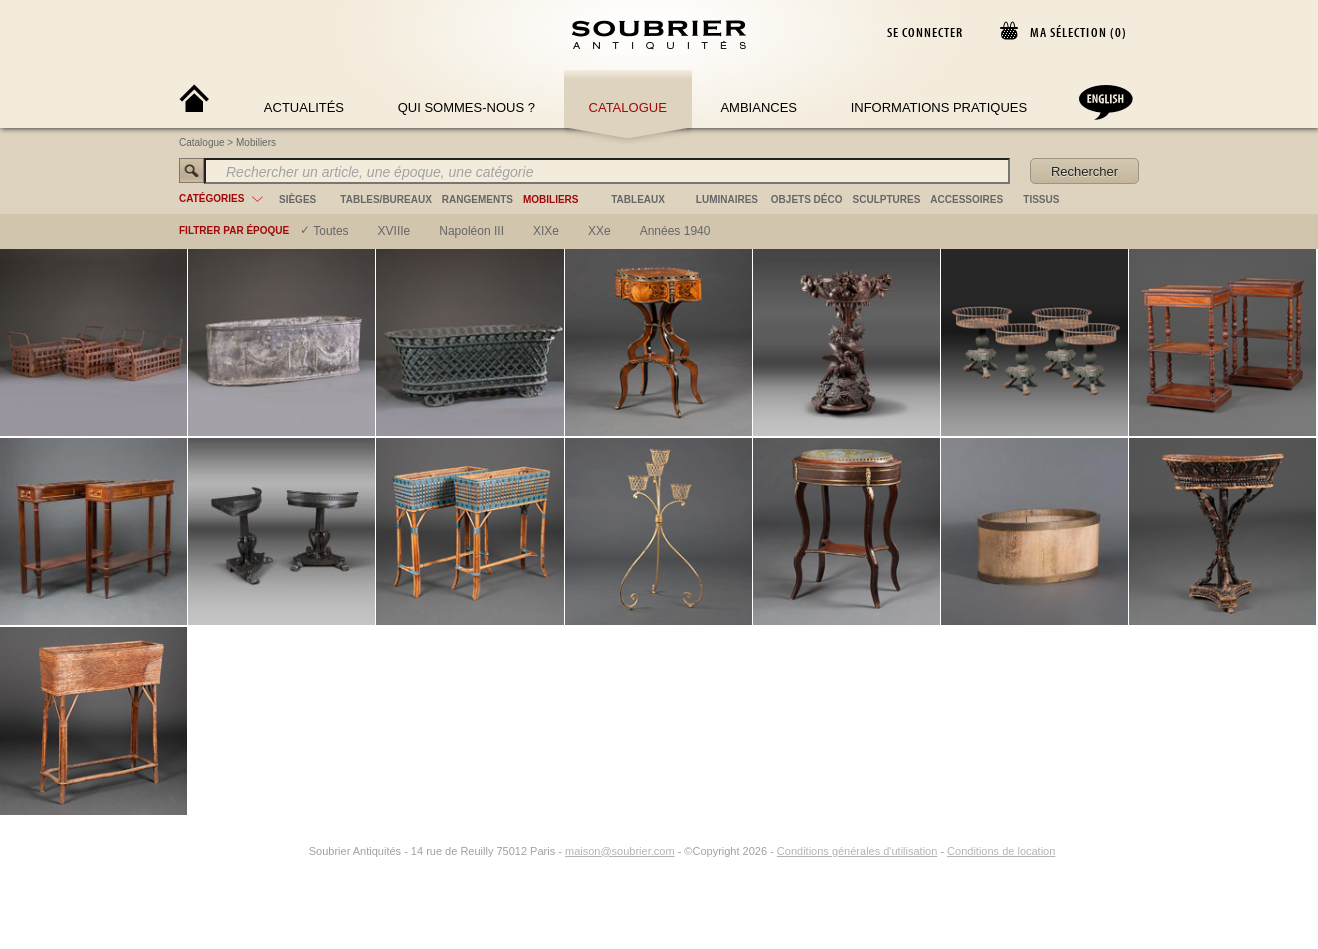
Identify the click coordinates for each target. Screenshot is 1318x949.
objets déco (807, 199)
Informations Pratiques (939, 107)
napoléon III (471, 231)
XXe (599, 231)
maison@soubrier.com (620, 851)
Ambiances (758, 107)
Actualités (304, 107)
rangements (477, 199)
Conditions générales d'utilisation (857, 851)
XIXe (546, 231)
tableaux (638, 199)
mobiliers (551, 199)
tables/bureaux (385, 199)
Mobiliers (256, 142)
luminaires (727, 199)
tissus (1041, 199)
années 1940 (675, 231)
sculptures (887, 199)
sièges (297, 199)
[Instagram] (296, 851)
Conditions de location (1001, 851)
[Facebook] (273, 851)
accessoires (966, 199)
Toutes (330, 231)
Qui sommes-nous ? (466, 107)
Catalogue (628, 107)
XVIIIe (394, 231)
